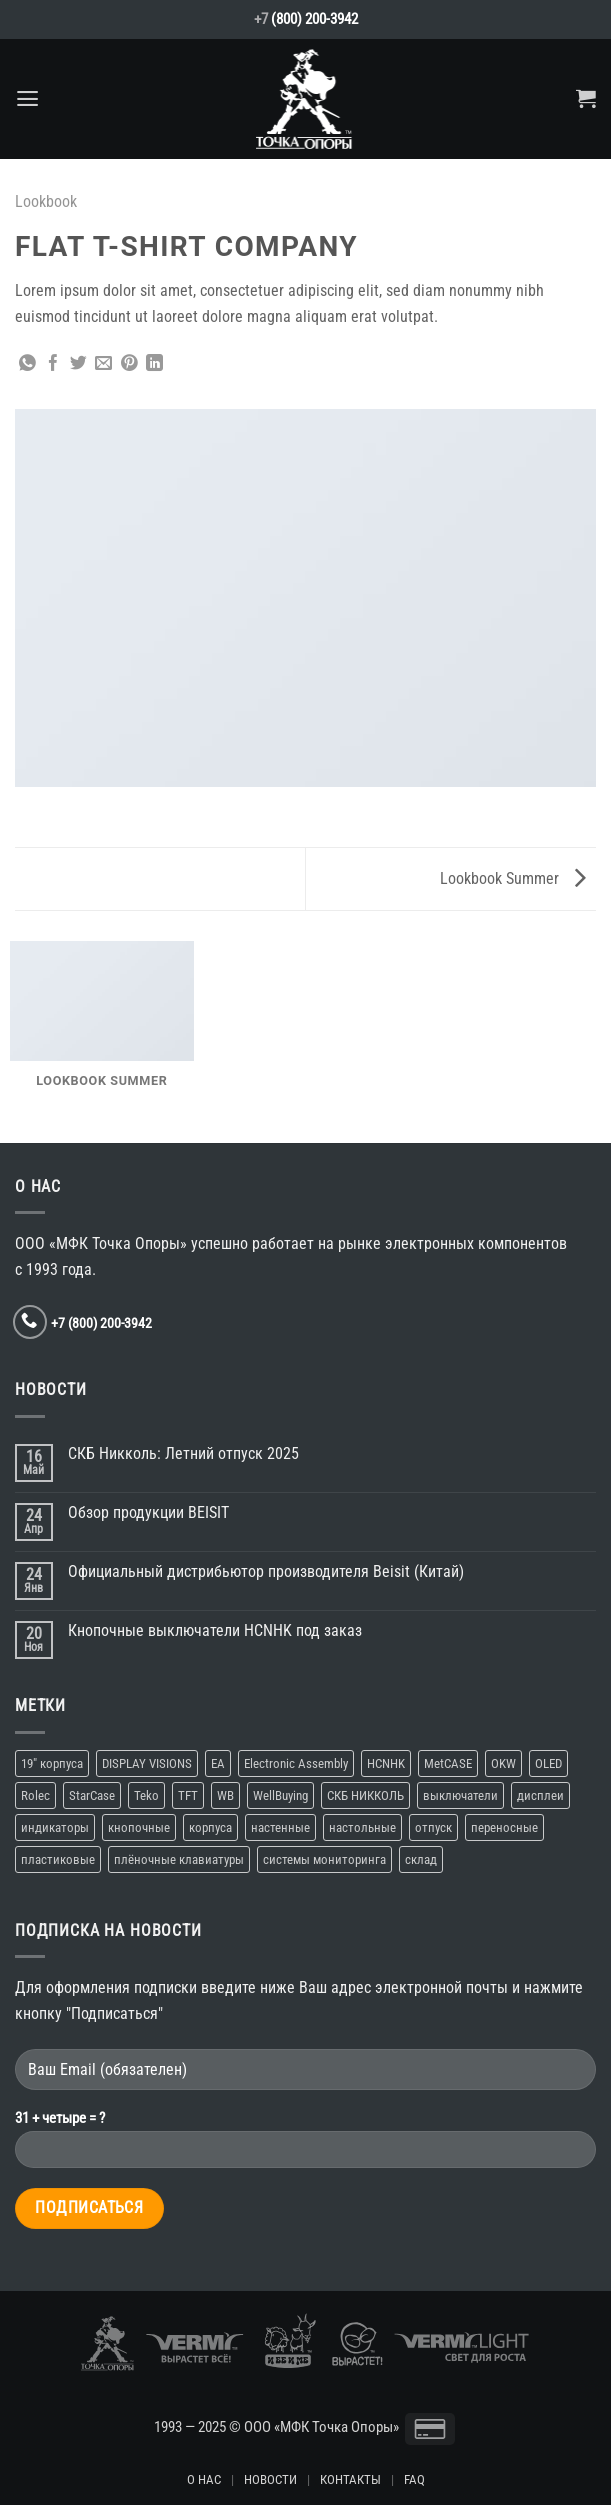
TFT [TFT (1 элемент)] (188, 1795)
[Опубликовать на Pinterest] (129, 364)
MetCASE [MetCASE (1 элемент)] (448, 1763)
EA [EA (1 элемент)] (218, 1763)
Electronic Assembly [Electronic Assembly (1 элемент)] (296, 1763)
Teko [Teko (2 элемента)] (146, 1795)
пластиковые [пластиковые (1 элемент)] (58, 1859)
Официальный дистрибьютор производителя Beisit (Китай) (266, 1571)
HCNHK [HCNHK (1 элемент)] (386, 1763)
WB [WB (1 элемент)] (225, 1795)
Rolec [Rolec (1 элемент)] (35, 1795)
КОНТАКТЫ (350, 2479)
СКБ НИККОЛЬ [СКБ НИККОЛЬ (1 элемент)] (365, 1795)
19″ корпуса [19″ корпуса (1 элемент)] (52, 1763)
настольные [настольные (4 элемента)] (362, 1827)
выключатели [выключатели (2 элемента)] (460, 1795)
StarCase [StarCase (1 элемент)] (92, 1795)
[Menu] (27, 99)
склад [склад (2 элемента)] (421, 1859)
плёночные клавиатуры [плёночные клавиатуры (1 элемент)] (179, 1859)
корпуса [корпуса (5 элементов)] (210, 1827)
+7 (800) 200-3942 (101, 1323)
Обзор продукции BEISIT (148, 1512)
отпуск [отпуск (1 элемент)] (433, 1827)
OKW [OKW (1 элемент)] (503, 1763)
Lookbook (46, 201)
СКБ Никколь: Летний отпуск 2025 (183, 1453)
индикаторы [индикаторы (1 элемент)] (55, 1827)
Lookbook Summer (513, 878)
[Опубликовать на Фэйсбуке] (53, 364)
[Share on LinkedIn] (154, 364)
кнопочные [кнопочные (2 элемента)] (139, 1827)
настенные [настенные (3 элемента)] (280, 1827)
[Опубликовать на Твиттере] (78, 364)
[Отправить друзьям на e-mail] (103, 364)
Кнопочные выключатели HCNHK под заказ (215, 1630)
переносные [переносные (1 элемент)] (504, 1827)
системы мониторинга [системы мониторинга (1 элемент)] (324, 1859)
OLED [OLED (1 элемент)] (548, 1763)
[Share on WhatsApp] (27, 364)
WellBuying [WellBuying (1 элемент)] (280, 1795)
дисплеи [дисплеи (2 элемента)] (540, 1795)
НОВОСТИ (270, 2479)
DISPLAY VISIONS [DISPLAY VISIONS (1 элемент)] (147, 1763)
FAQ (414, 2479)
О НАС (204, 2479)
